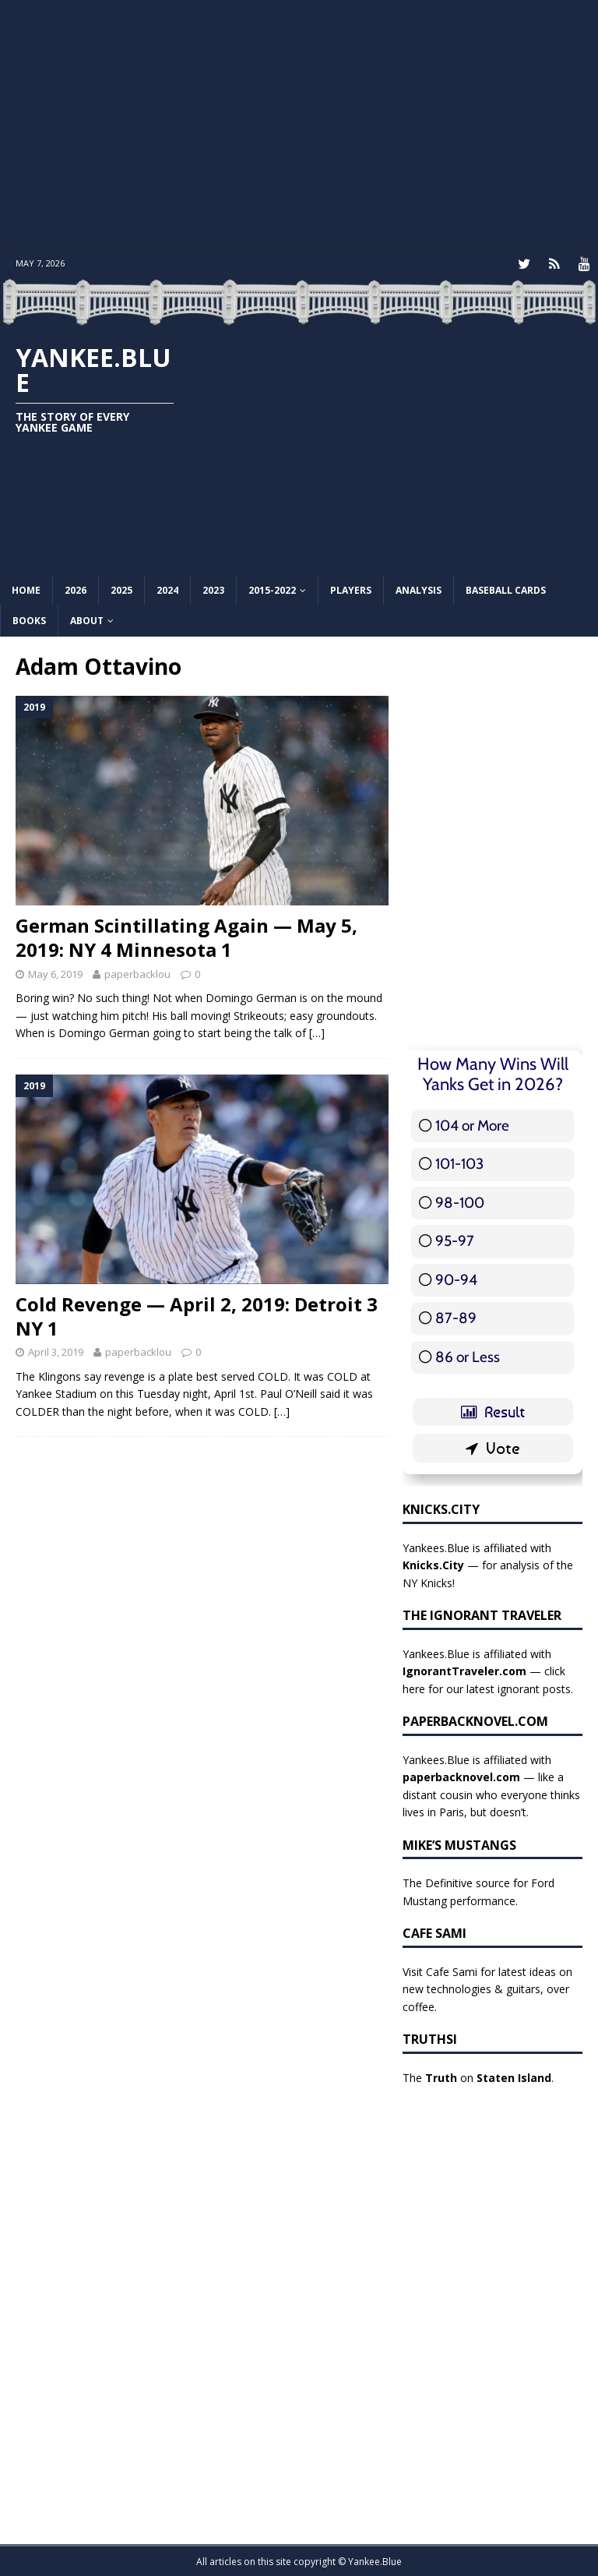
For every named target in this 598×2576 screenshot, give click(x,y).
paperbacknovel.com (461, 1775)
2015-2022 (272, 588)
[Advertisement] (299, 125)
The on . (478, 2076)
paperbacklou (137, 972)
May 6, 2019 (55, 972)
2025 (121, 588)
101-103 (459, 1162)
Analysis (418, 588)
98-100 (459, 1201)
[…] (317, 1031)
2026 (75, 588)
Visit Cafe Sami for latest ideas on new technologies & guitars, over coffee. (487, 1988)
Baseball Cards (506, 588)
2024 (167, 588)
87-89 (456, 1316)
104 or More (472, 1124)
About (87, 619)
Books (29, 619)
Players (350, 588)
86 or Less (467, 1355)
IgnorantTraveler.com (464, 1669)
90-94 (456, 1278)
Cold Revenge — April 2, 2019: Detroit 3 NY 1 (197, 1314)
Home (26, 588)
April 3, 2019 (55, 1350)
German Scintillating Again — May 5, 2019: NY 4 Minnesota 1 (186, 936)
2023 (213, 588)
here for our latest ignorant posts (487, 1687)
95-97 (454, 1239)
